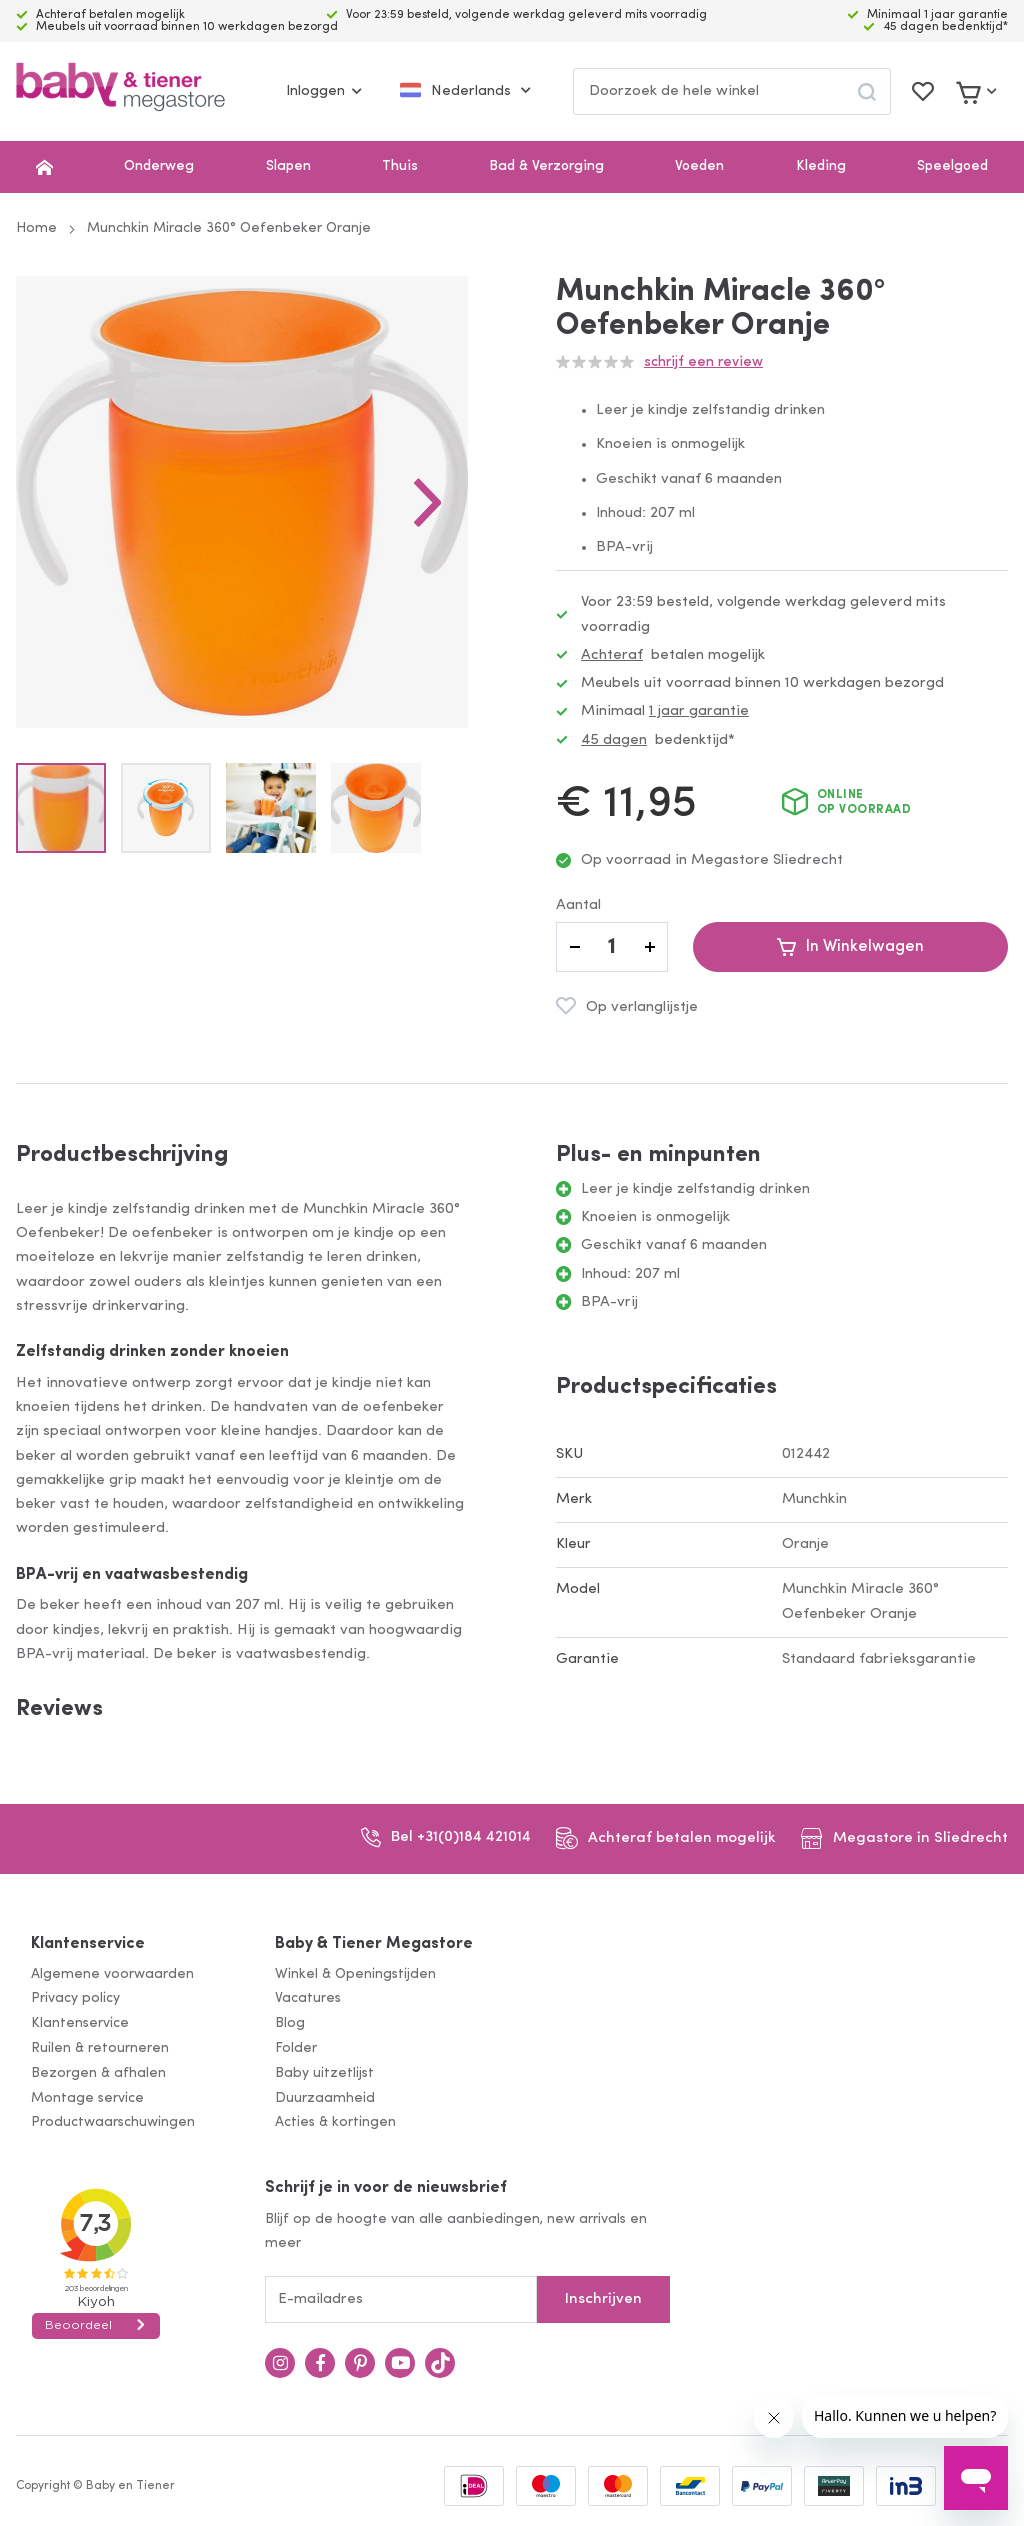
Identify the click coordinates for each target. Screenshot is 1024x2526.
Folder (296, 2048)
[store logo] (120, 91)
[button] (428, 502)
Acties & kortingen (335, 2122)
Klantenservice (88, 1944)
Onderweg (159, 166)
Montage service (87, 2098)
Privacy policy (75, 1998)
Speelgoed (952, 166)
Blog (290, 2023)
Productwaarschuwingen (113, 2122)
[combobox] (732, 91)
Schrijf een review (703, 362)
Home (36, 228)
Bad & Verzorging (546, 166)
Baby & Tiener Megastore (374, 1944)
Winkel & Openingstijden (355, 1974)
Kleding (821, 166)
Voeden (699, 166)
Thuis (400, 166)
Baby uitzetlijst (324, 2073)
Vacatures (308, 1998)
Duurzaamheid (325, 2098)
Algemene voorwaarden (112, 1974)
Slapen (288, 166)
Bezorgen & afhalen (98, 2073)
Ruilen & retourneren (100, 2048)
